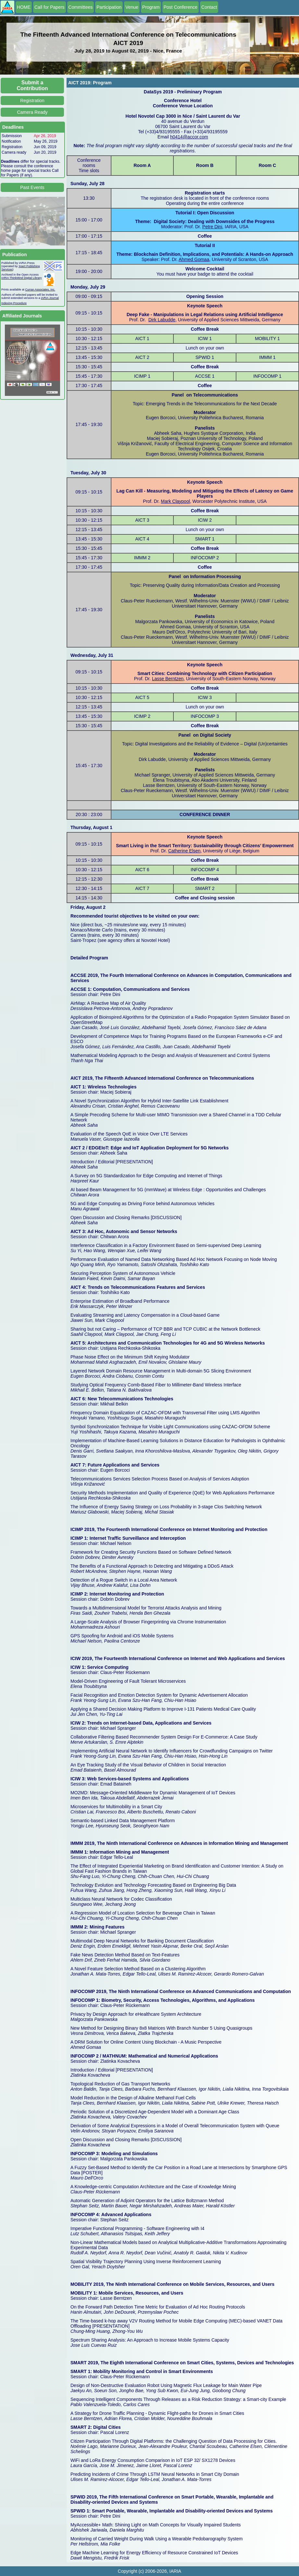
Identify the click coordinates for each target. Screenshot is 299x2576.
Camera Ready (32, 112)
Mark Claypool (175, 501)
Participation (108, 7)
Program (151, 7)
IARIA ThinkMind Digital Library (21, 277)
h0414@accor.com (189, 136)
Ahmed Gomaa (194, 259)
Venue (131, 7)
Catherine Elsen (184, 850)
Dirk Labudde (161, 319)
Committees (81, 7)
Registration (32, 100)
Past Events (32, 187)
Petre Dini (212, 226)
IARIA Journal (50, 298)
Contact (209, 7)
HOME (24, 7)
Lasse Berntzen (167, 678)
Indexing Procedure (14, 303)
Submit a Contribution (32, 85)
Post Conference (180, 7)
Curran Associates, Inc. (40, 289)
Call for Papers (49, 7)
